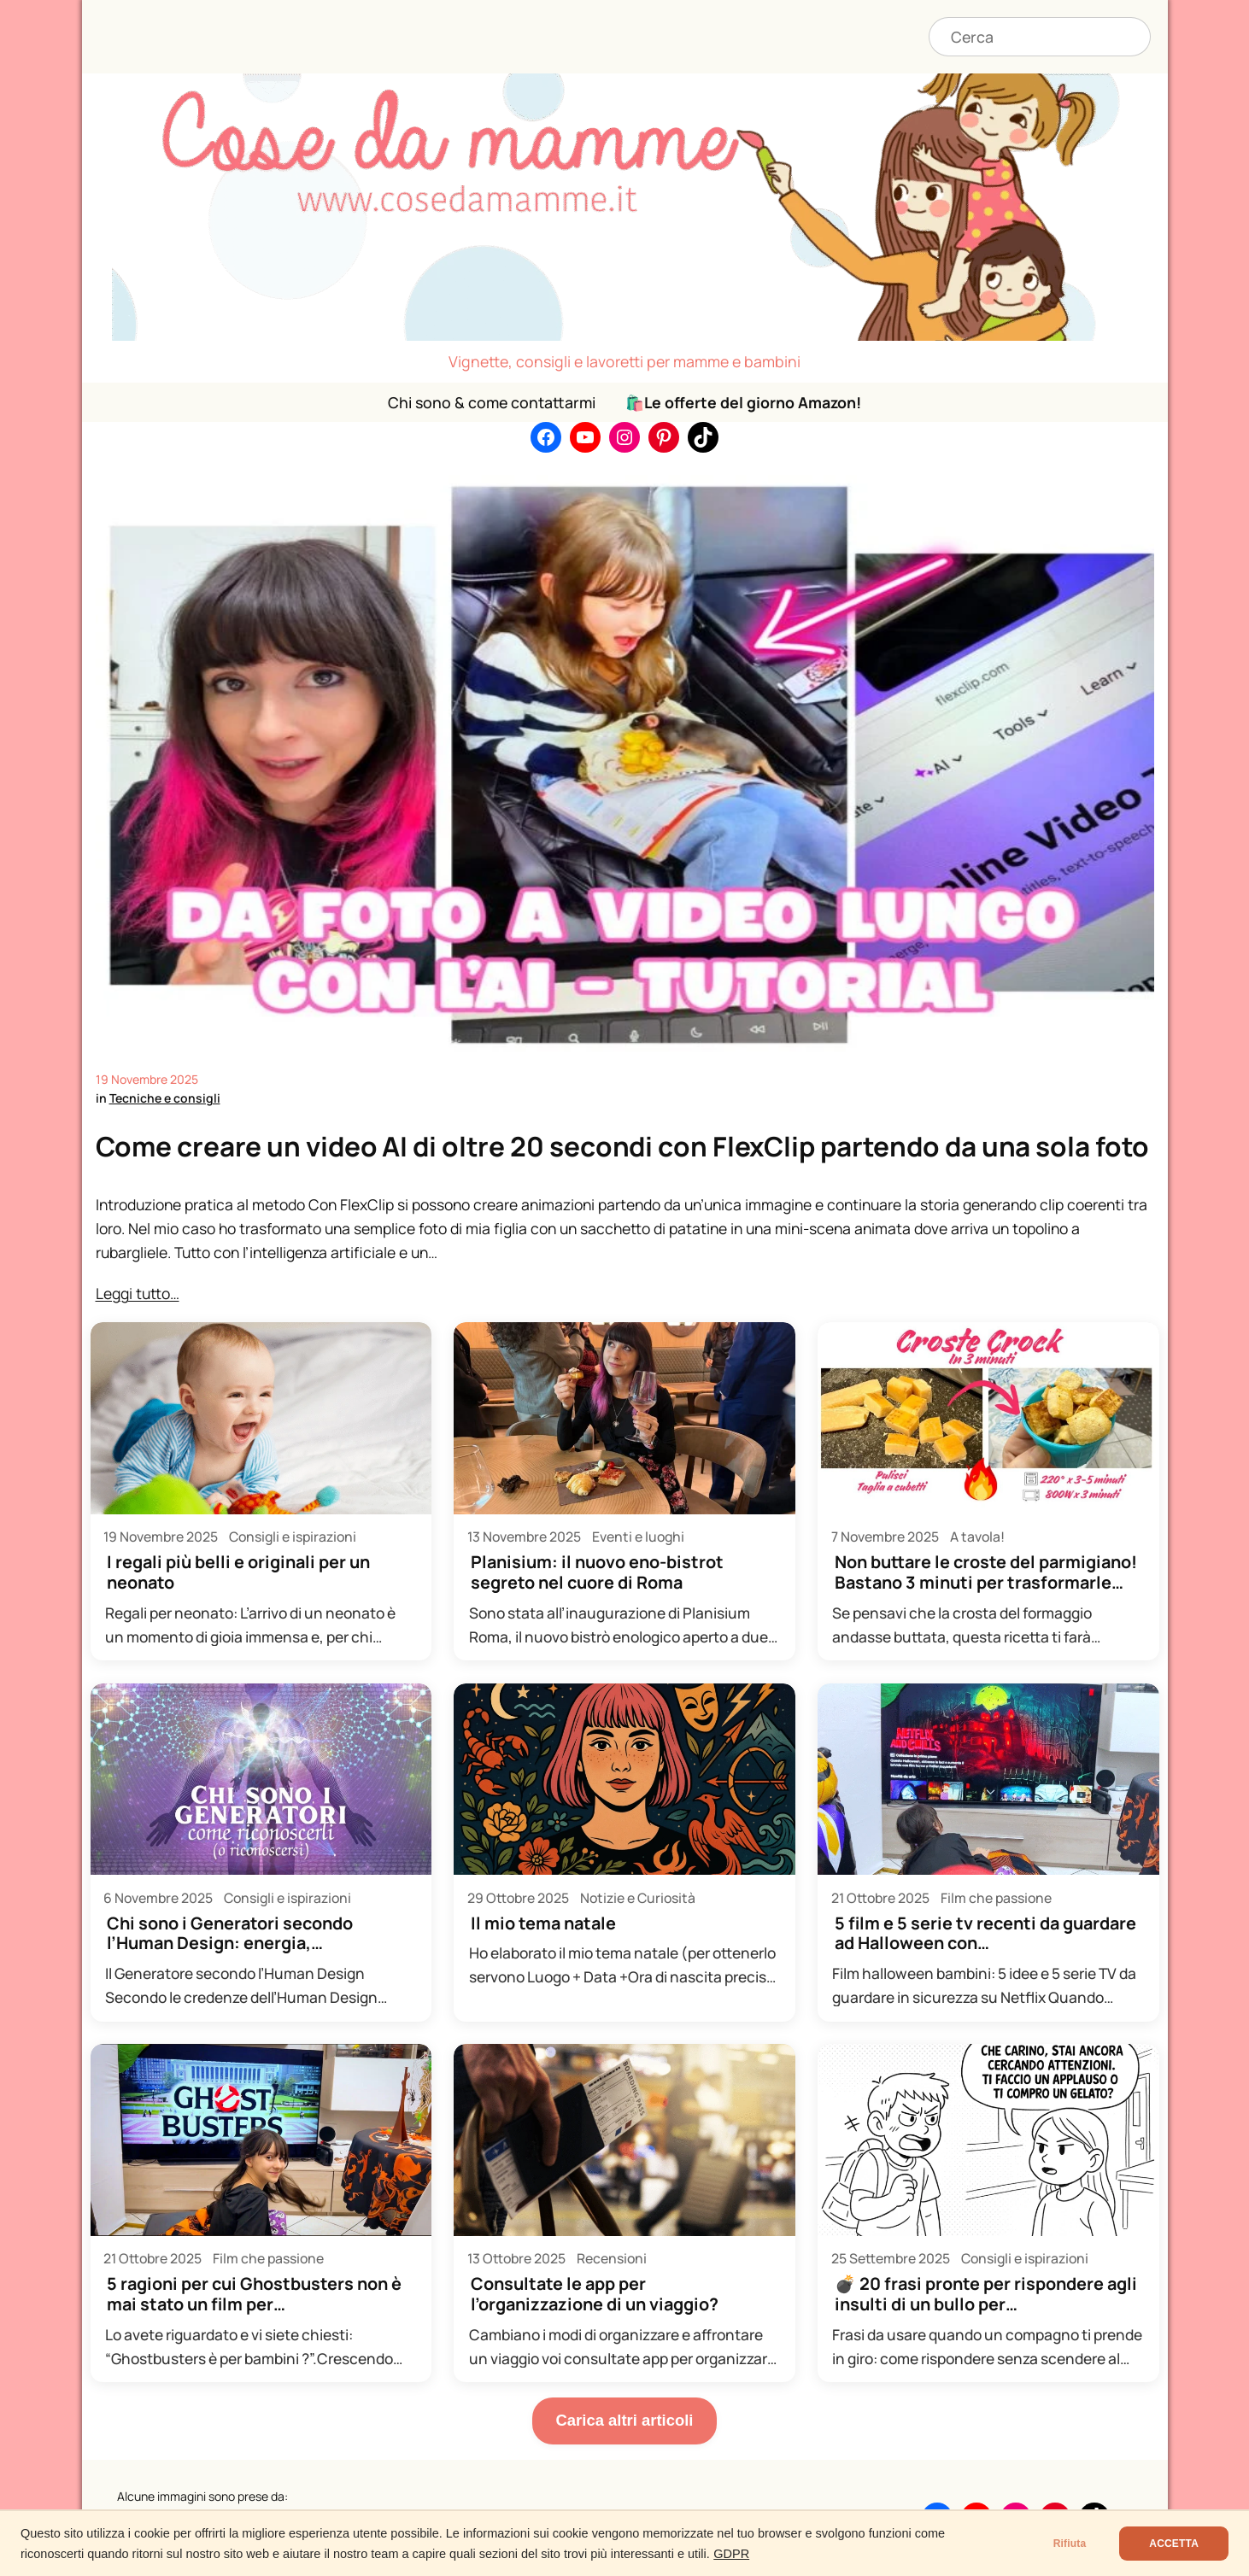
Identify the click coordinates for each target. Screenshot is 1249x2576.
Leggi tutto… (137, 1293)
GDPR (731, 2554)
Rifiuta (1070, 2544)
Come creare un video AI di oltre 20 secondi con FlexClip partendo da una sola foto (623, 1146)
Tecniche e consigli (164, 1098)
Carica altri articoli (625, 2420)
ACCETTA (1174, 2544)
